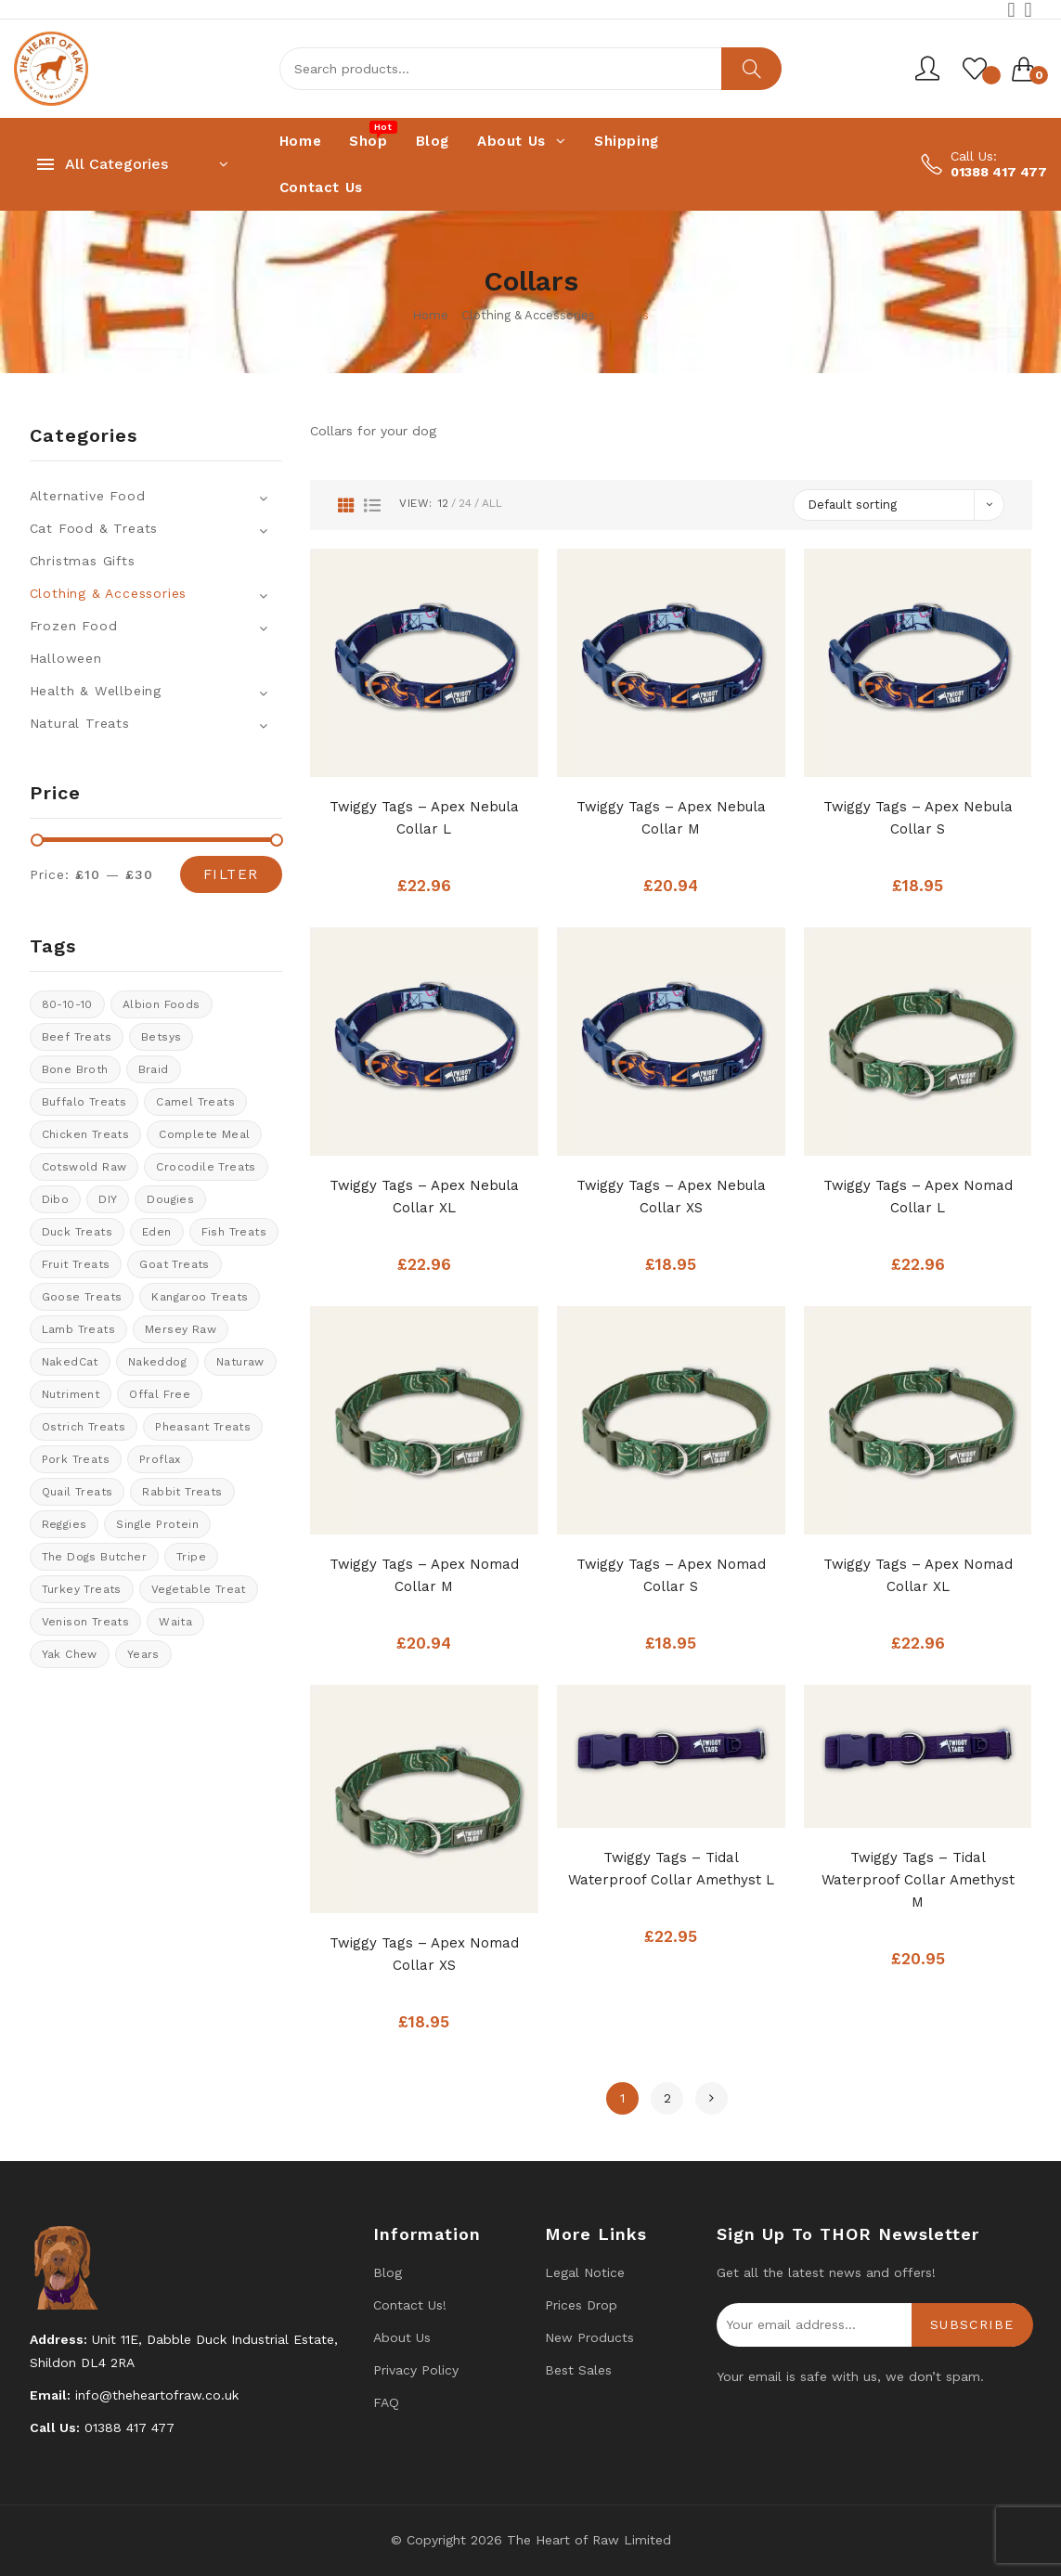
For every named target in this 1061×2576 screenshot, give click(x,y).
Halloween (66, 658)
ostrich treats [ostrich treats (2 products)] (84, 1426)
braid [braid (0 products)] (153, 1069)
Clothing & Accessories (528, 315)
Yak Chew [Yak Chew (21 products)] (69, 1654)
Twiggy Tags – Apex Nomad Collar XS (424, 1954)
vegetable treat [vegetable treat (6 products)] (198, 1589)
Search (751, 68)
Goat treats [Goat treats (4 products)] (174, 1264)
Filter (231, 874)
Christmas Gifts (83, 560)
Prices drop (581, 2305)
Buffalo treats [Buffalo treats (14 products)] (84, 1101)
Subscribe (972, 2324)
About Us (402, 2337)
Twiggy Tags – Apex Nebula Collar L (424, 817)
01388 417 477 (999, 171)
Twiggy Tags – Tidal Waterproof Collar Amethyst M (918, 1879)
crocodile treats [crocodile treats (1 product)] (205, 1166)
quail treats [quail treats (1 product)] (77, 1491)
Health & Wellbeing (96, 690)
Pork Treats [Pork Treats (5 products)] (76, 1459)
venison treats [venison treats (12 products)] (86, 1621)
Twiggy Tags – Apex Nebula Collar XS (671, 1196)
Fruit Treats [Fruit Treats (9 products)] (76, 1264)
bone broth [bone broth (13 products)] (75, 1069)
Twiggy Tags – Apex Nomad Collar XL (918, 1575)
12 (443, 503)
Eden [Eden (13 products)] (157, 1231)
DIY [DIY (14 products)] (107, 1199)
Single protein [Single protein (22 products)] (157, 1524)
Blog (387, 2272)
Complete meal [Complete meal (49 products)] (204, 1134)
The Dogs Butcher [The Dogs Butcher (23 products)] (94, 1556)
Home (430, 315)
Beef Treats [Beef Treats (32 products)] (76, 1036)
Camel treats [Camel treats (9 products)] (195, 1101)
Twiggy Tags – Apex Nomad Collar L (918, 1196)
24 (465, 503)
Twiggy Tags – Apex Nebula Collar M (671, 817)
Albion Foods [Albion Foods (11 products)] (162, 1004)
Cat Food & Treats (94, 528)
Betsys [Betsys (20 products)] (161, 1036)
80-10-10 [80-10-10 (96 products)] (67, 1004)
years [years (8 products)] (143, 1654)
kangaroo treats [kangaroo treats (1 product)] (199, 1296)
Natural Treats (80, 723)
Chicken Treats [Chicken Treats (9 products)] (86, 1134)
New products (589, 2337)
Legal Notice (585, 2272)
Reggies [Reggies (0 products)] (64, 1524)
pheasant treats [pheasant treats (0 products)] (203, 1426)
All (492, 503)
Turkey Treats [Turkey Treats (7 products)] (82, 1589)
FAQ (386, 2402)
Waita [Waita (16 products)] (175, 1621)
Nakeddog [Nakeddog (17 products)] (157, 1361)
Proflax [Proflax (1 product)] (160, 1459)
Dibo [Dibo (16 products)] (56, 1199)
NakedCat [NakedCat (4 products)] (70, 1361)
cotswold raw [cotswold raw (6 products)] (84, 1166)
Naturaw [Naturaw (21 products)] (240, 1361)
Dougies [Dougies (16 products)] (170, 1199)
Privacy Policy (416, 2369)
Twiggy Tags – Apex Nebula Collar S (918, 817)
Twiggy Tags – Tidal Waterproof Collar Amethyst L (671, 1868)
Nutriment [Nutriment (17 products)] (71, 1394)
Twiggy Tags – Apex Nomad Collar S (671, 1575)
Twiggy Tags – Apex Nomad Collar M (424, 1575)
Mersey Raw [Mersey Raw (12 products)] (180, 1329)
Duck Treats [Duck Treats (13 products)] (77, 1231)
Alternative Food (88, 495)
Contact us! (409, 2305)
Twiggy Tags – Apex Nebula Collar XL (424, 1196)
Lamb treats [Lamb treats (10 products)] (78, 1329)
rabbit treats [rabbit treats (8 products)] (182, 1491)
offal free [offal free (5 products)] (159, 1394)
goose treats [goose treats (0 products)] (82, 1296)
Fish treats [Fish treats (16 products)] (233, 1231)
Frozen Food (74, 625)
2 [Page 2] (667, 2098)
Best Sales (578, 2369)
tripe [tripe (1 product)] (191, 1556)
